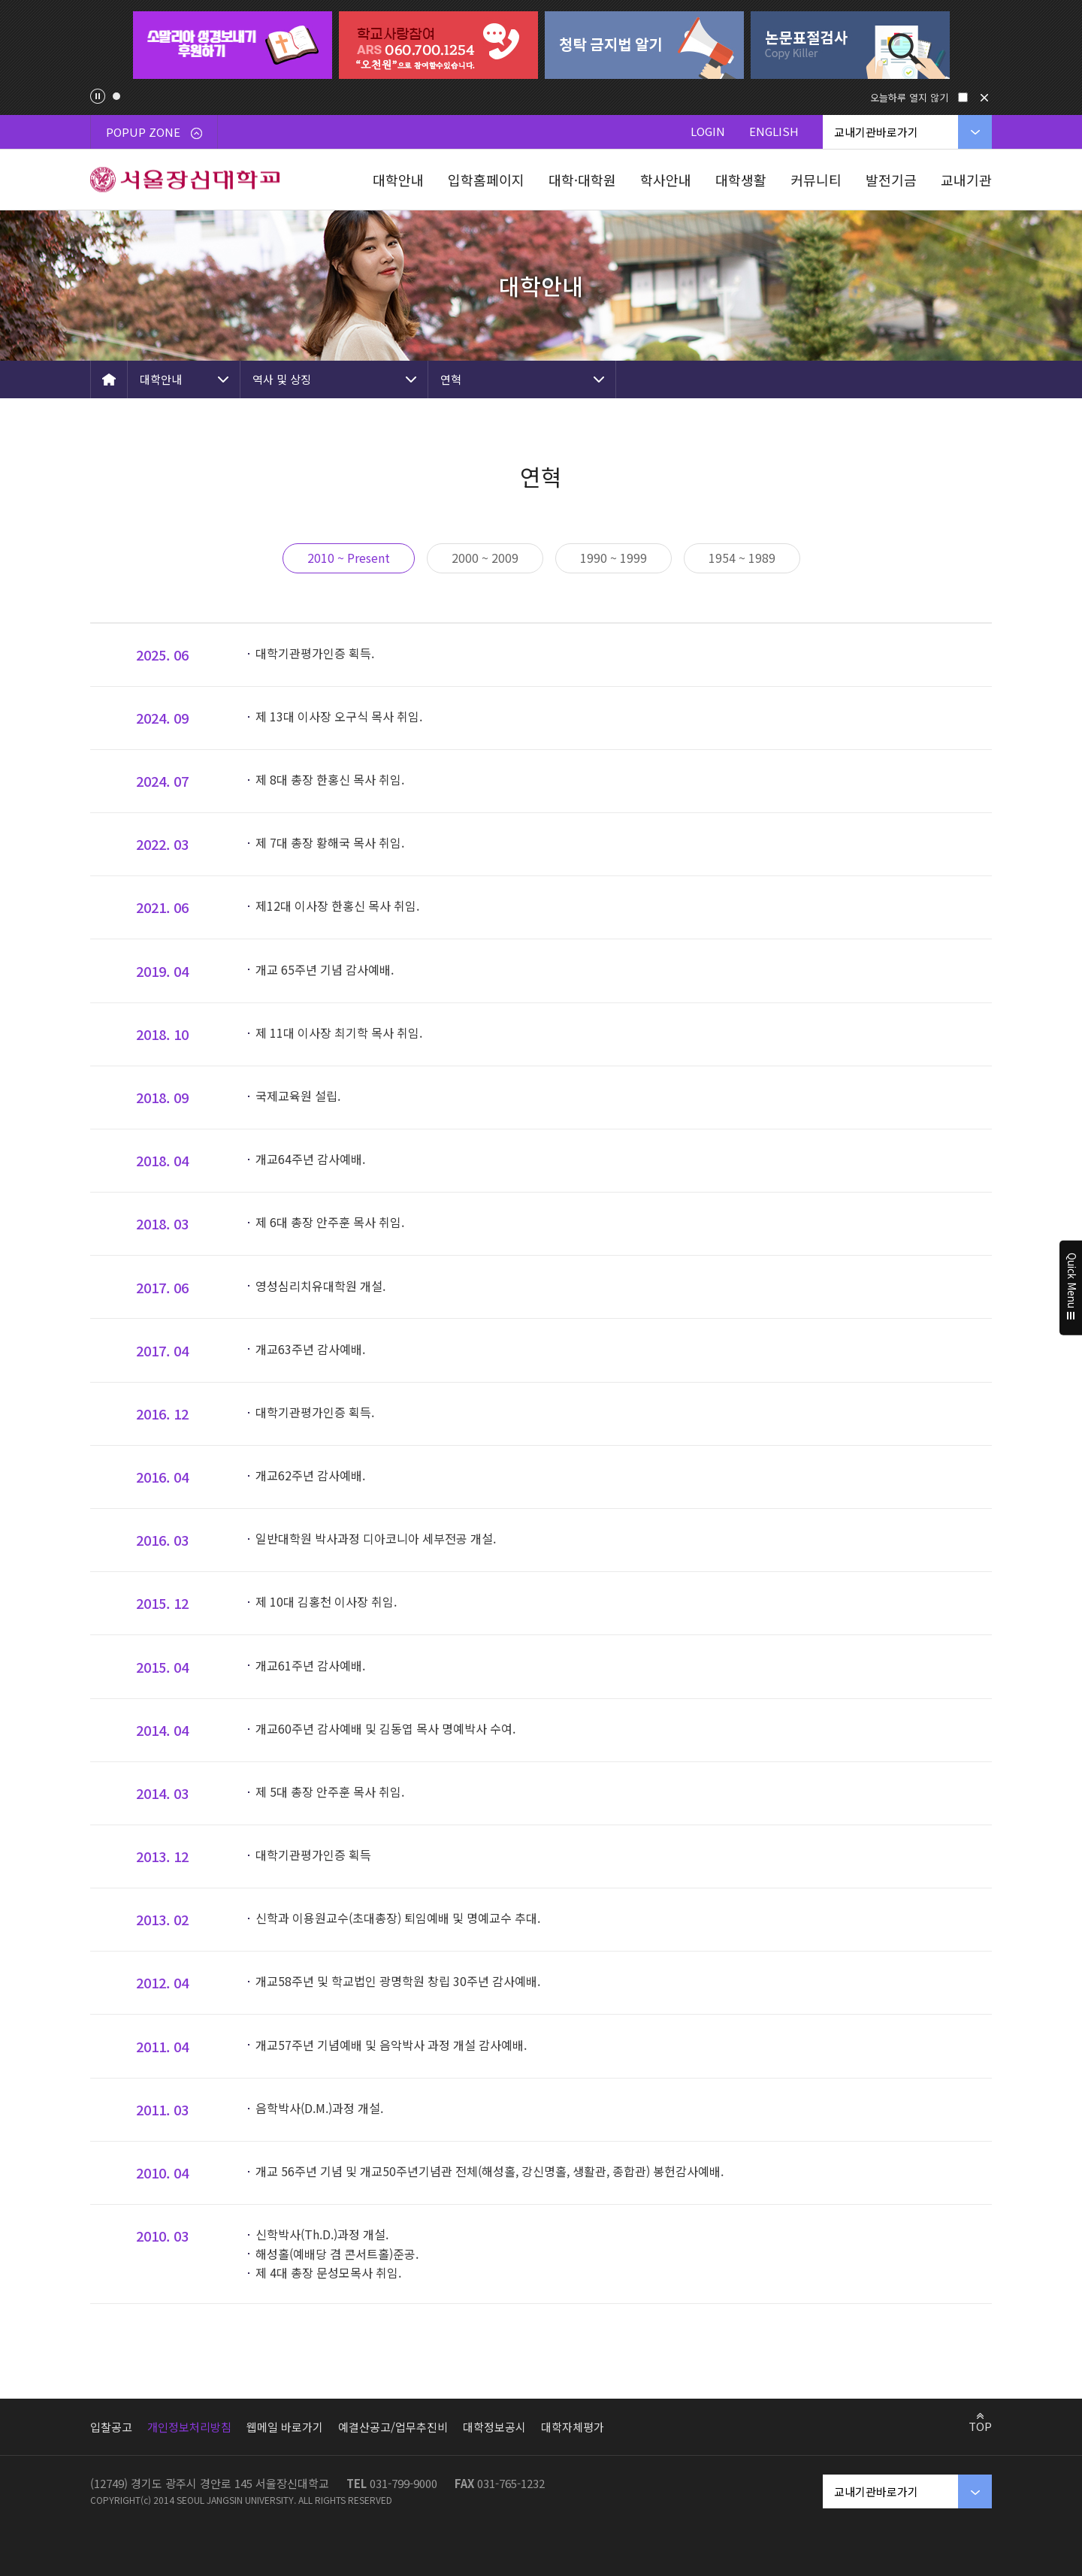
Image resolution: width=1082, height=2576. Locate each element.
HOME (109, 379)
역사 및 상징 (281, 379)
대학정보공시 (494, 2427)
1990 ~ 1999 (613, 558)
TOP (980, 2425)
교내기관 (966, 179)
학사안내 (665, 179)
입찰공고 (111, 2427)
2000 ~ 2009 (485, 558)
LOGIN (708, 131)
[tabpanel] (232, 45)
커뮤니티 (816, 179)
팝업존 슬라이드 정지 (97, 96)
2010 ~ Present (348, 558)
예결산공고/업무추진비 (393, 2427)
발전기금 (891, 179)
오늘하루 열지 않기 (909, 97)
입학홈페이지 (486, 179)
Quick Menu (1071, 1288)
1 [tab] (116, 96)
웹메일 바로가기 (284, 2427)
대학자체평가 (572, 2427)
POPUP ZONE (154, 132)
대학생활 (740, 179)
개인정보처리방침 (189, 2427)
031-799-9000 (403, 2483)
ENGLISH (774, 131)
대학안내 (398, 179)
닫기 (984, 97)
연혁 (450, 379)
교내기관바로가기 (876, 132)
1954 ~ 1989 (742, 558)
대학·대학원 (582, 179)
